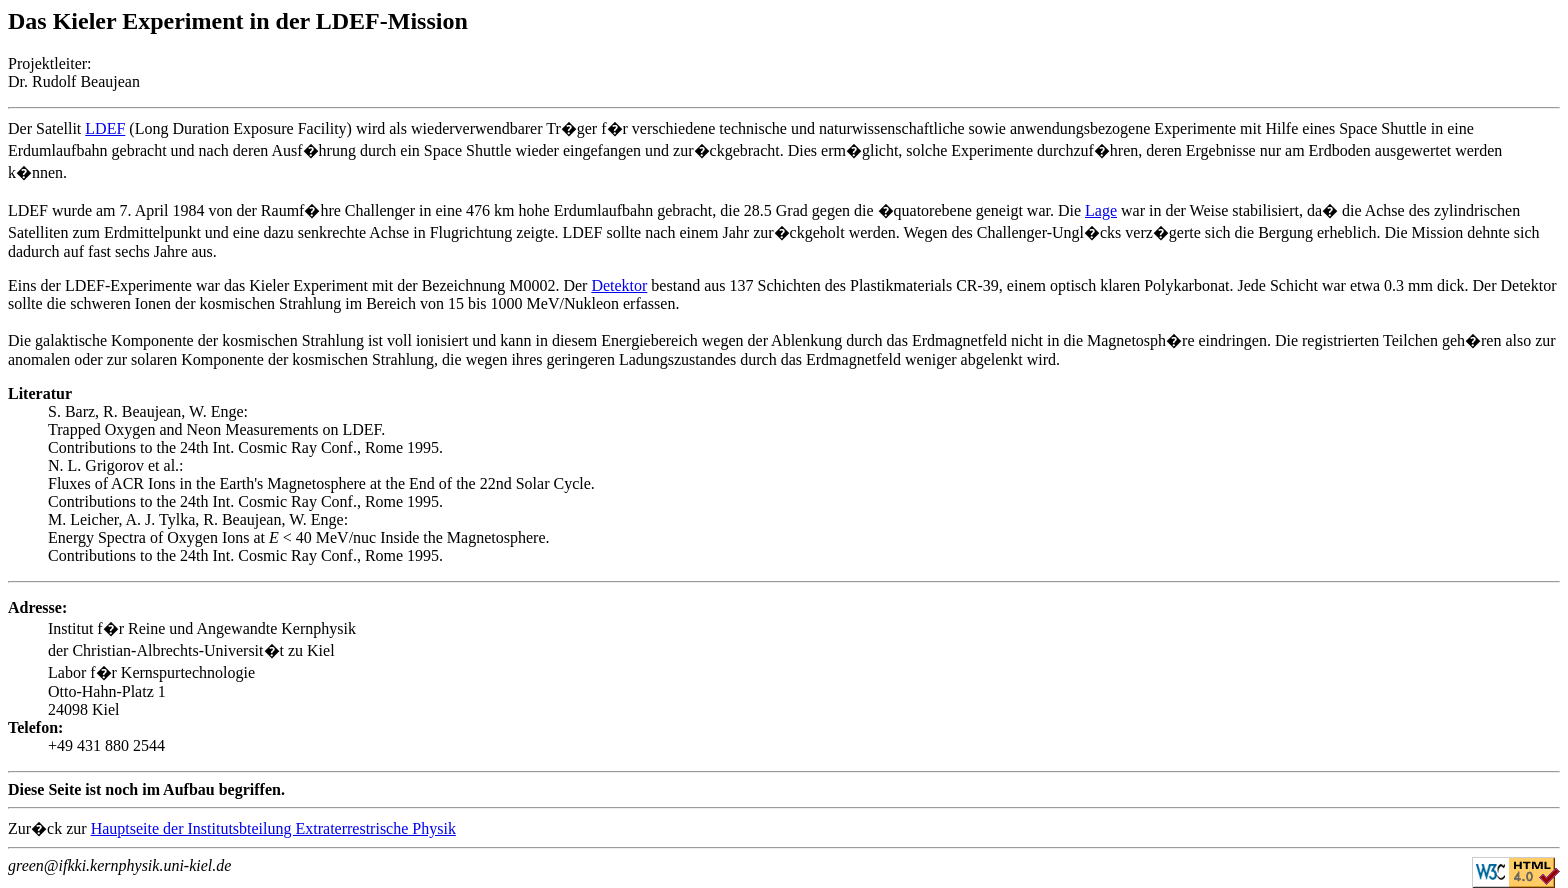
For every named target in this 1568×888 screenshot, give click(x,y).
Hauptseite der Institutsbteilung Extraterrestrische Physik (273, 828)
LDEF (105, 128)
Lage (1101, 210)
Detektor (619, 285)
